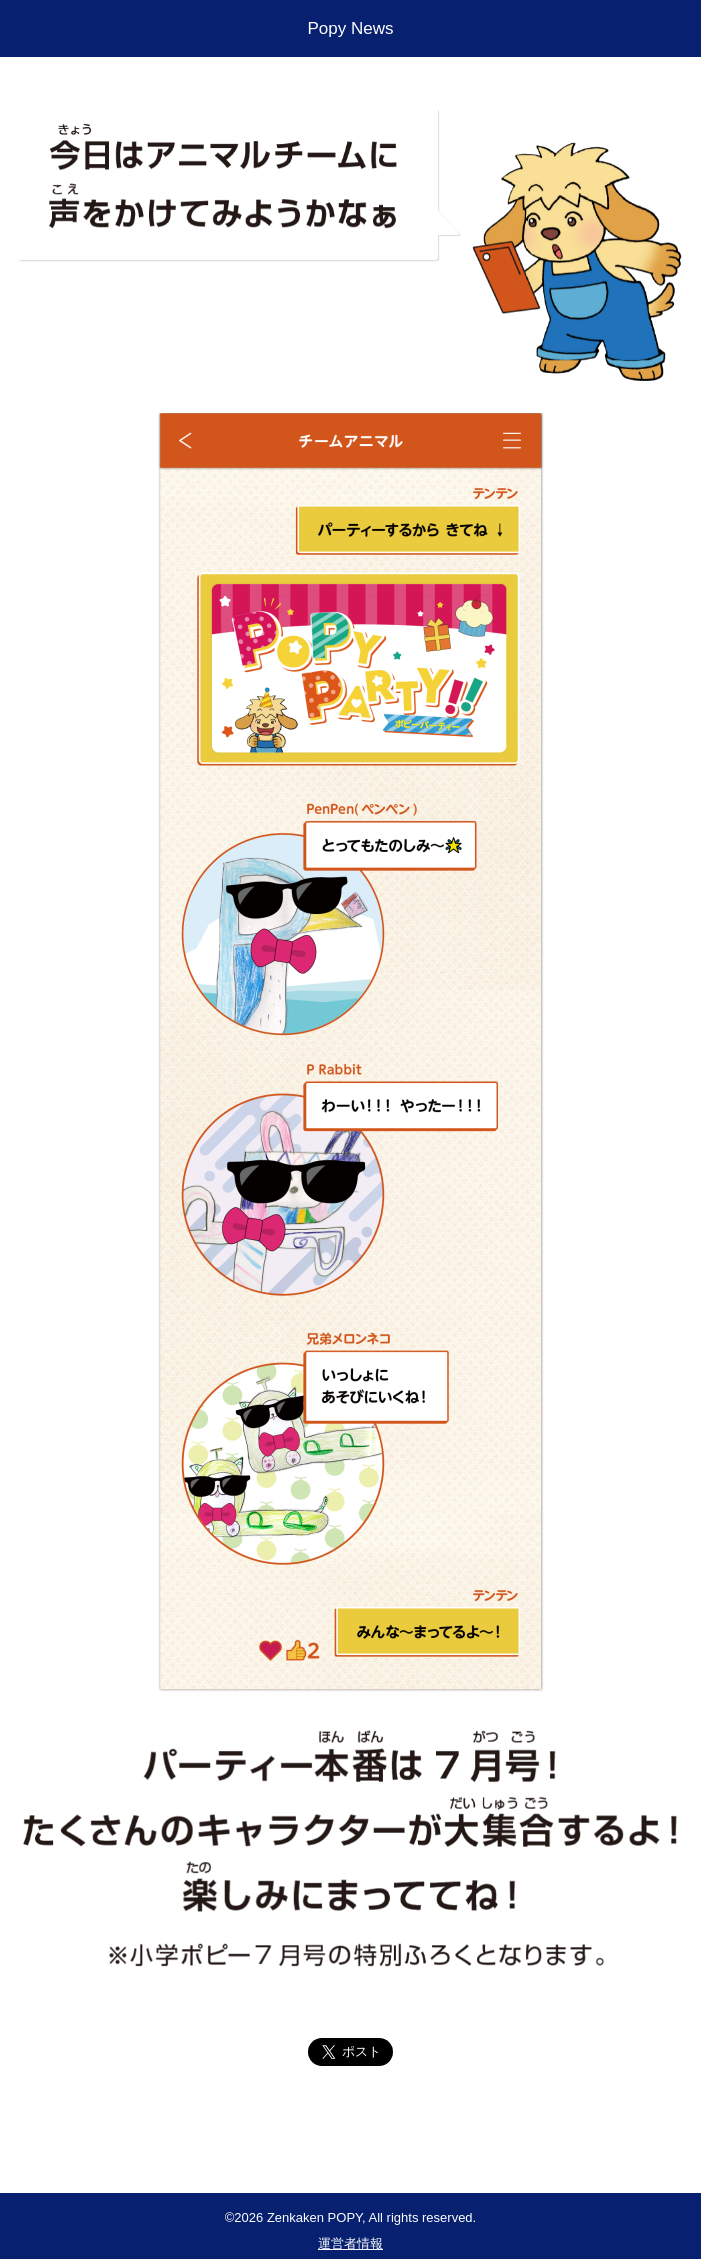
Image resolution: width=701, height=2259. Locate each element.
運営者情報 (350, 2243)
